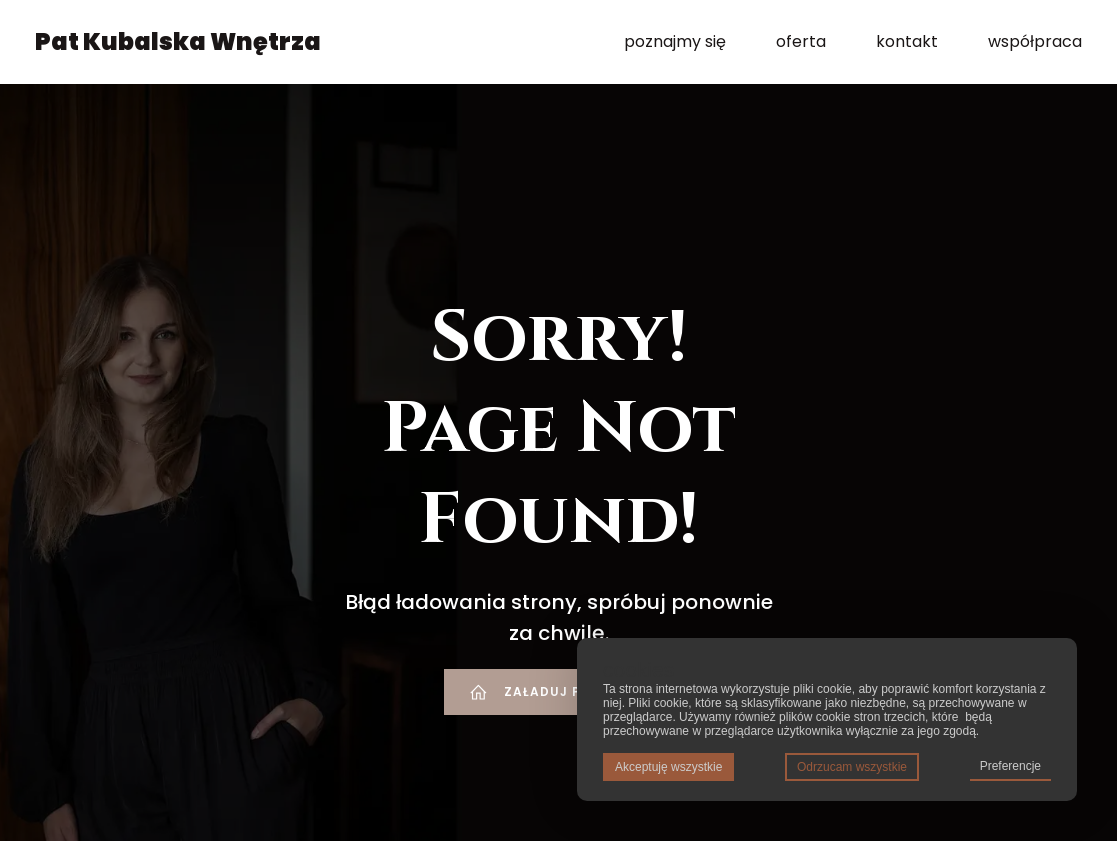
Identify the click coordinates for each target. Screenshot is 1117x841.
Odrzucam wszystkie (852, 767)
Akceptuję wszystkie (668, 767)
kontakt (907, 44)
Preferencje (1010, 766)
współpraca (1035, 44)
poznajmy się (675, 44)
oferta (801, 44)
